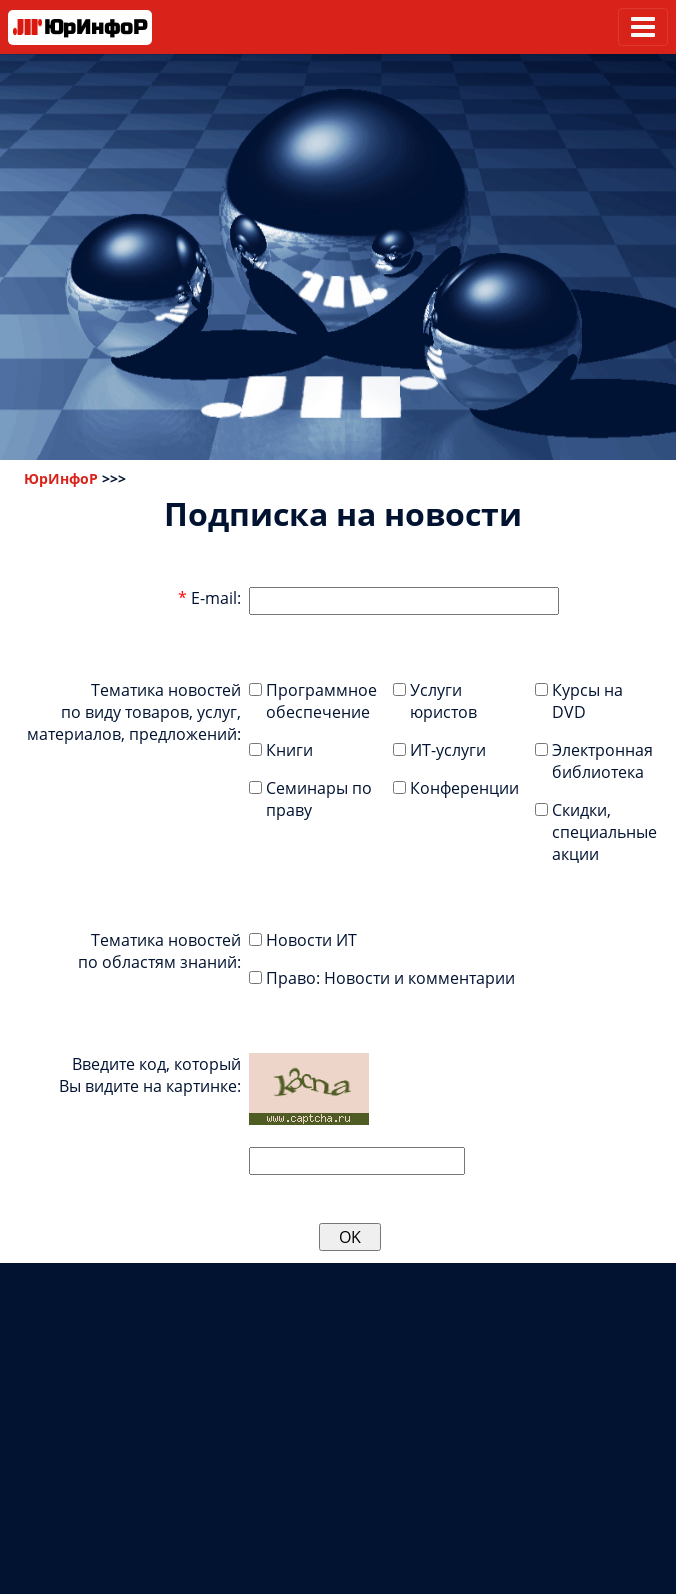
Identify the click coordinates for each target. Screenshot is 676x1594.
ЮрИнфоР (61, 478)
